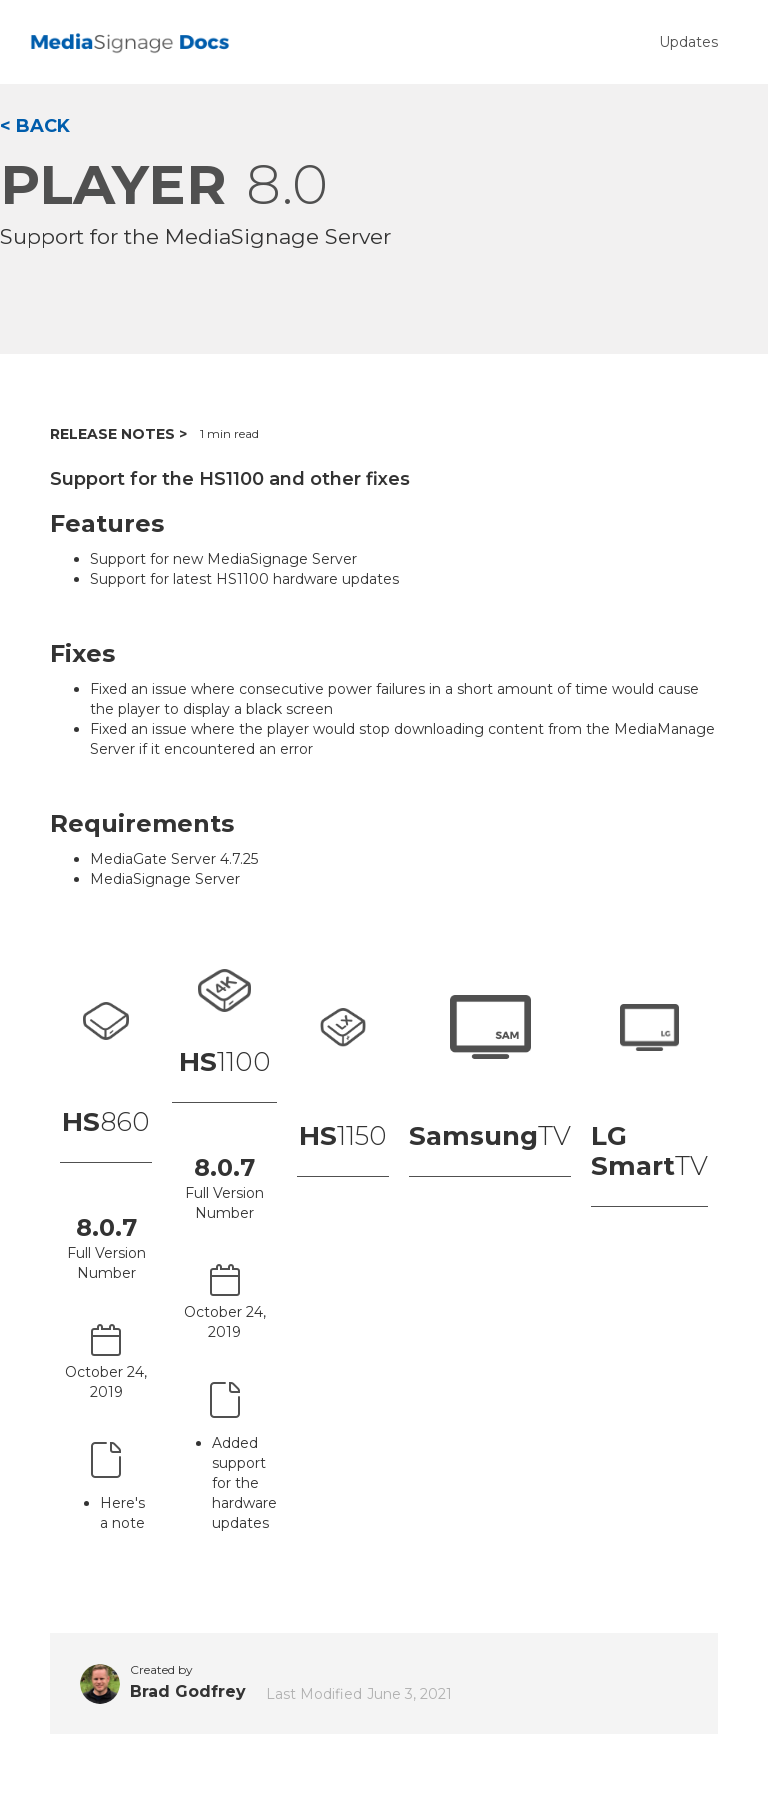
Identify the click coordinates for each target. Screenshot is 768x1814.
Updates (688, 42)
